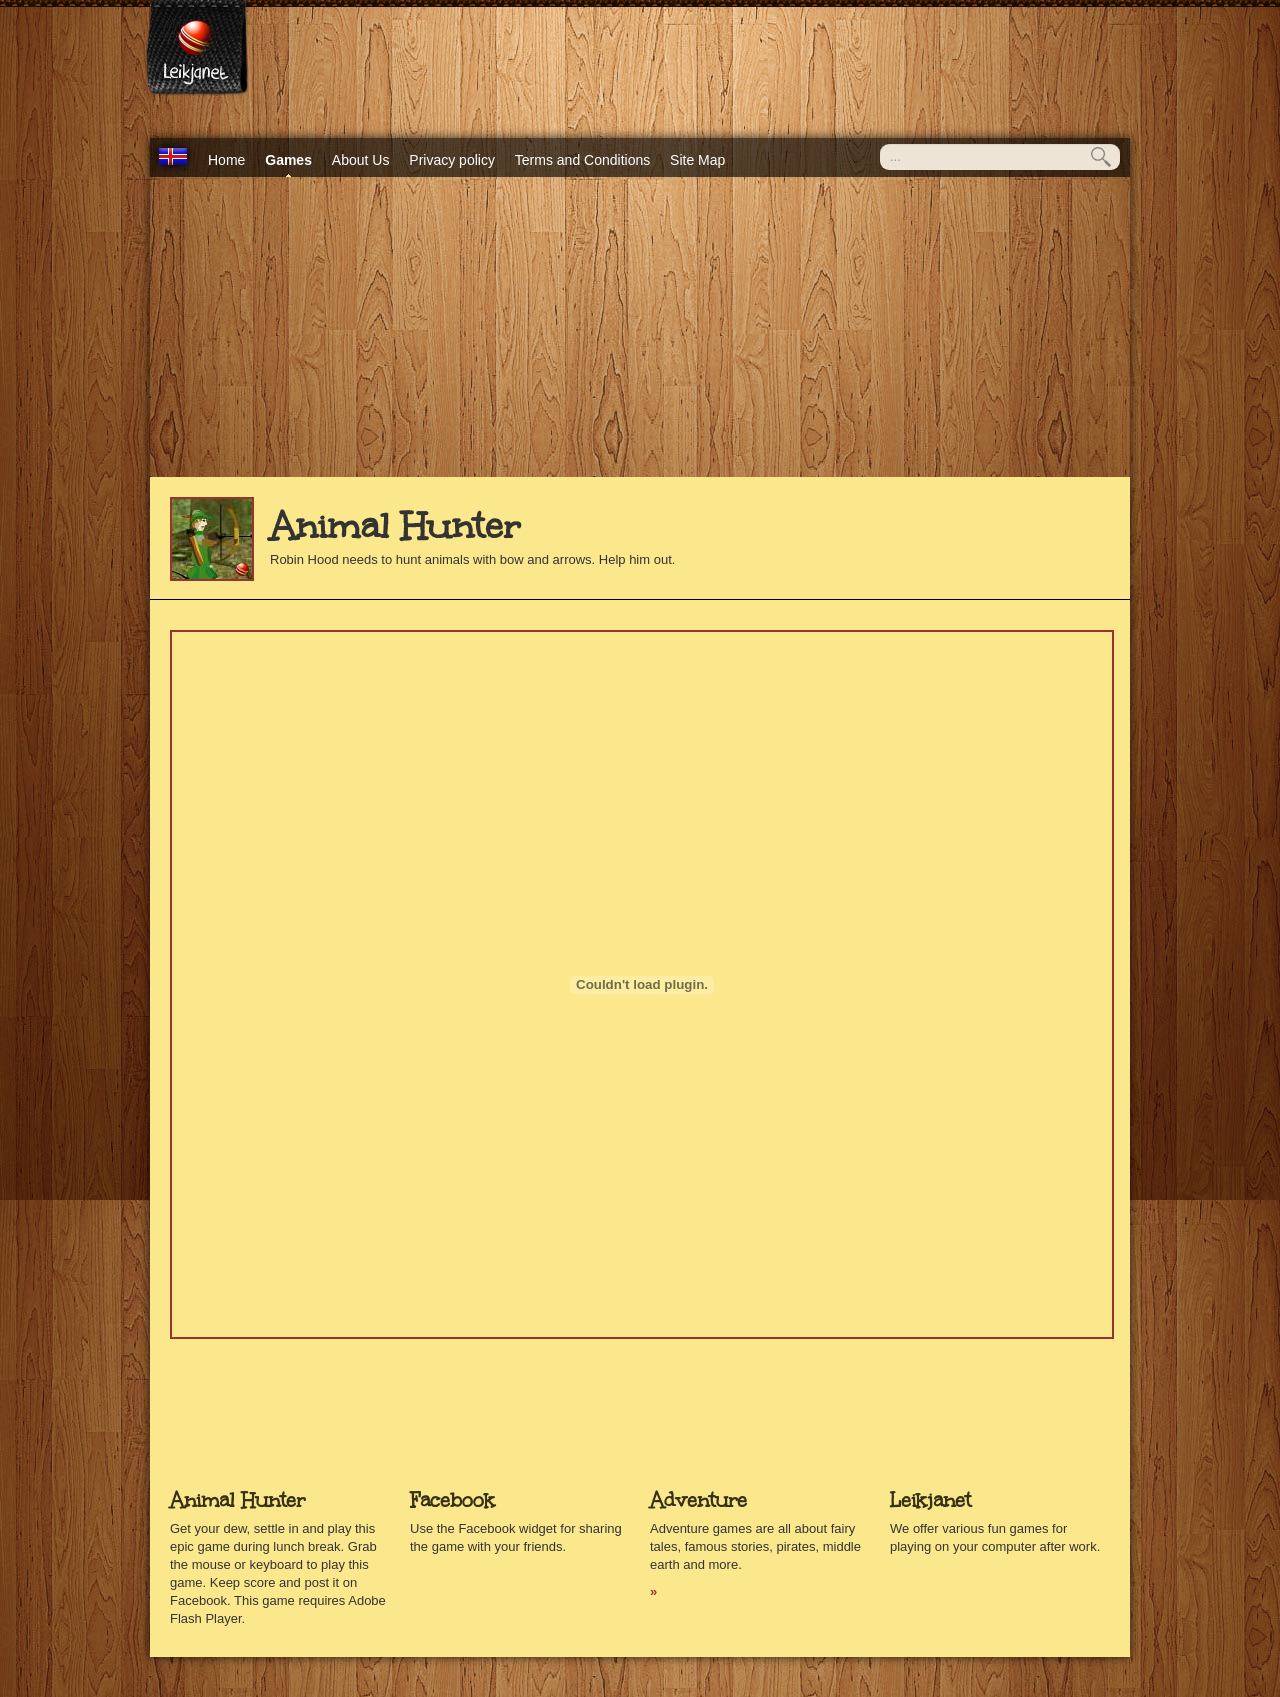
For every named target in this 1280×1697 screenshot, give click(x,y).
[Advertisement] (640, 327)
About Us (361, 160)
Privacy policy (452, 160)
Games (288, 160)
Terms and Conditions (582, 160)
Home (226, 160)
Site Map (697, 160)
